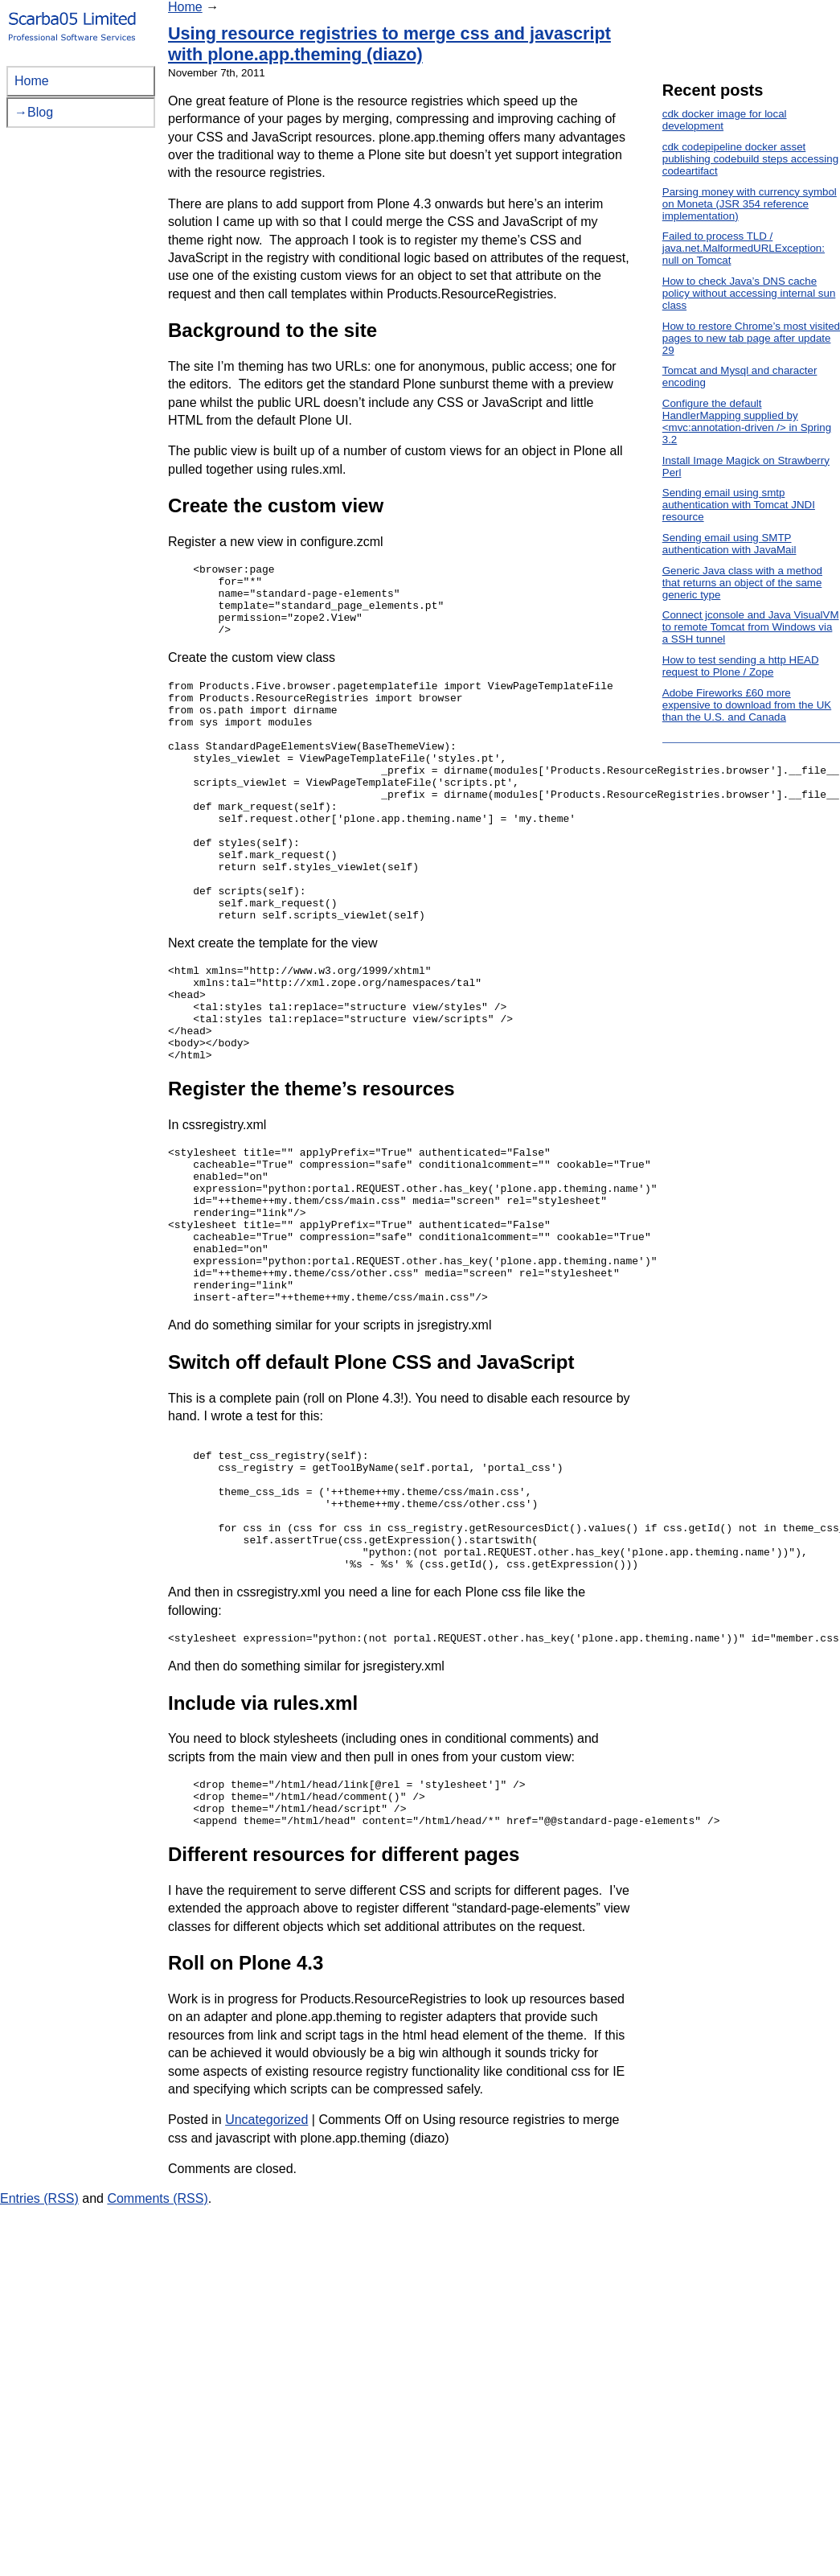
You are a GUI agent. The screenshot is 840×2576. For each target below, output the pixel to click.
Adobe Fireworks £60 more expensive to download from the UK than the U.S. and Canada (746, 705)
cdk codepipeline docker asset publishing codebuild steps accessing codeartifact (750, 159)
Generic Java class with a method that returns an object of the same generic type (742, 583)
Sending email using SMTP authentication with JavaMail (729, 544)
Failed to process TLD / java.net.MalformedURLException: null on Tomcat (743, 248)
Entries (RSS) (39, 2350)
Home (185, 7)
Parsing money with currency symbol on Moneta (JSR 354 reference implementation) (749, 204)
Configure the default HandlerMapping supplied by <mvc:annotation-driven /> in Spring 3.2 (746, 421)
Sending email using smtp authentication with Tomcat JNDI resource (738, 505)
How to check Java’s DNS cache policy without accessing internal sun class (749, 293)
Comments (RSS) (157, 2350)
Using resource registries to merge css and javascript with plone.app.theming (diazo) (389, 43)
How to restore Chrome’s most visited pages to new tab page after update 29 (751, 338)
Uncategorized (266, 2271)
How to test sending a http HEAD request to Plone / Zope (740, 666)
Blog (40, 112)
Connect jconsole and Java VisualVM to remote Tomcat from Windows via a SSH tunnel (750, 627)
